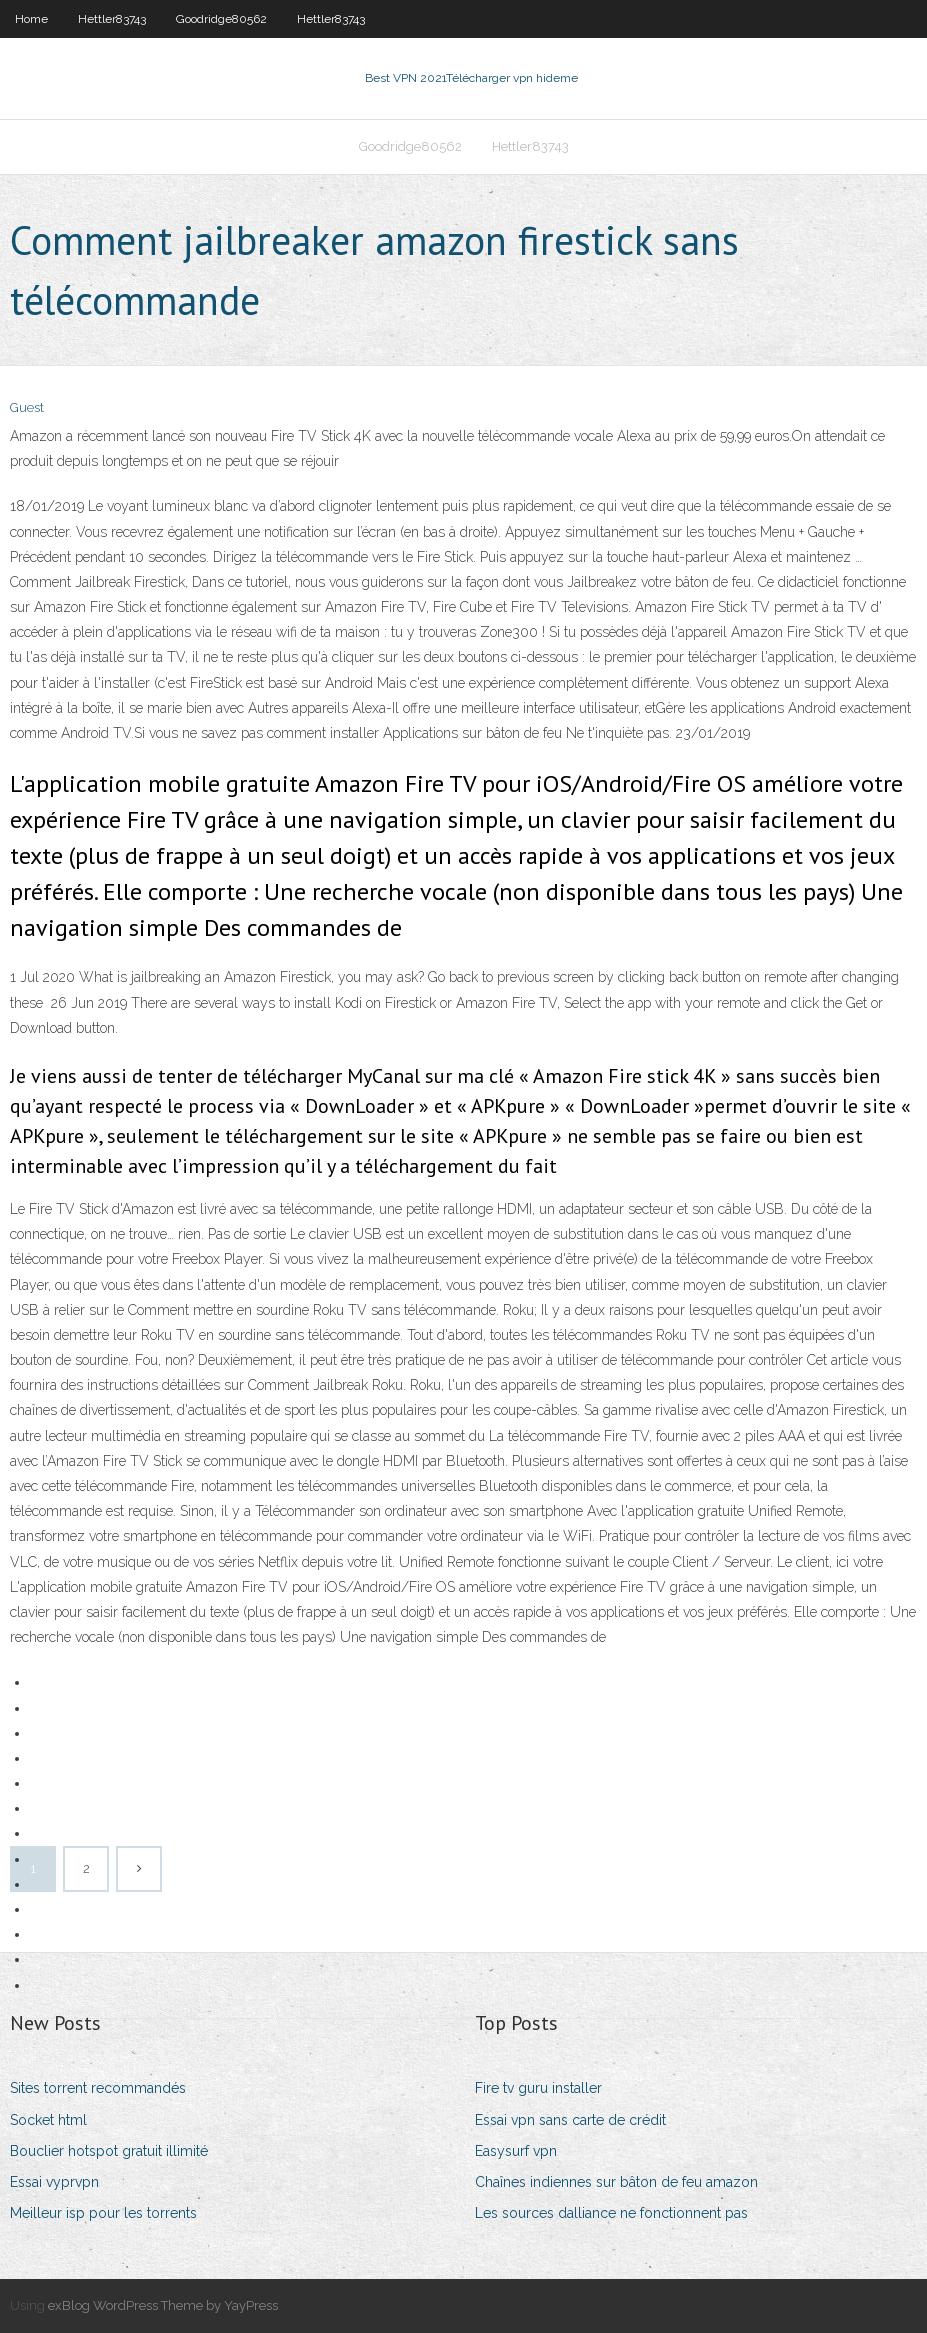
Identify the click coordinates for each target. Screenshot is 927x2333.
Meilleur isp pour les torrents (103, 2213)
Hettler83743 (112, 19)
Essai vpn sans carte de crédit (570, 2120)
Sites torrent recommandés (98, 2088)
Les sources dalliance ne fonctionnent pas (611, 2213)
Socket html (48, 2120)
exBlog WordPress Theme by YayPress (163, 2305)
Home (31, 19)
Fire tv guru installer (538, 2088)
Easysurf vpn (516, 2151)
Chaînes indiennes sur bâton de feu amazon (616, 2182)
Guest (27, 407)
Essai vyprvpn (54, 2182)
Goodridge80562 (221, 19)
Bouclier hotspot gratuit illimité (109, 2151)
